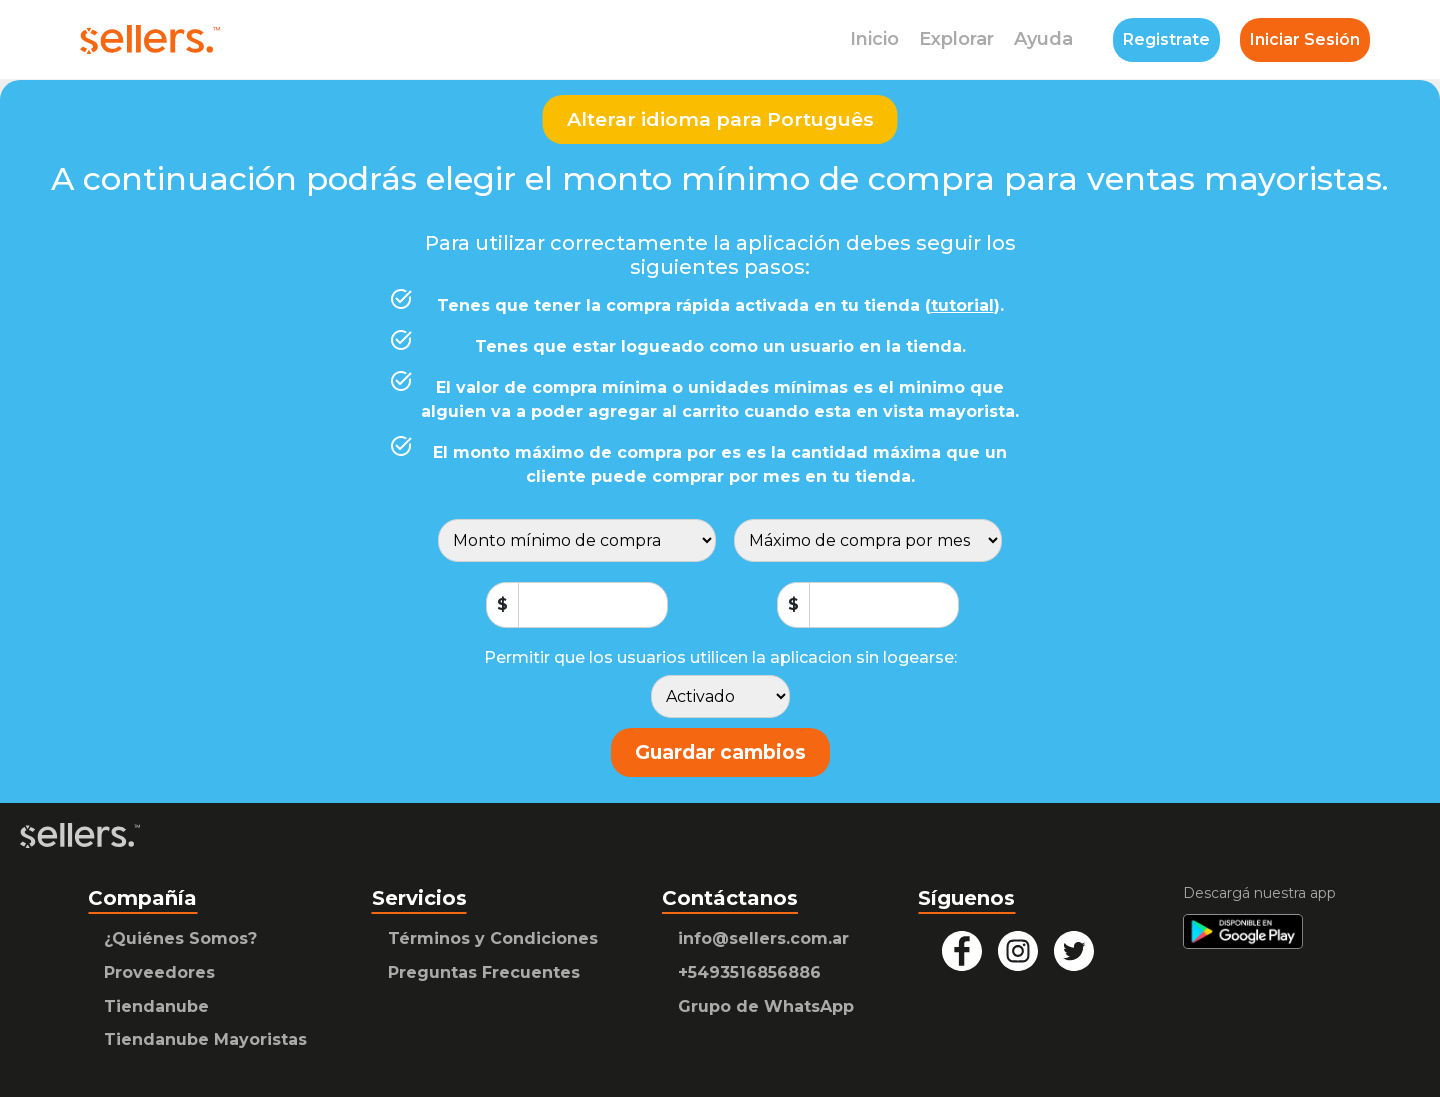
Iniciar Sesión (1305, 39)
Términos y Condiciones (493, 938)
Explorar (956, 39)
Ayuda (1043, 39)
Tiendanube (156, 1006)
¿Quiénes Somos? (180, 938)
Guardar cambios (720, 752)
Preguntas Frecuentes (484, 972)
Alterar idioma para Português (720, 119)
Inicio (874, 39)
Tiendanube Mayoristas (205, 1039)
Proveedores (159, 972)
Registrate (1166, 39)
